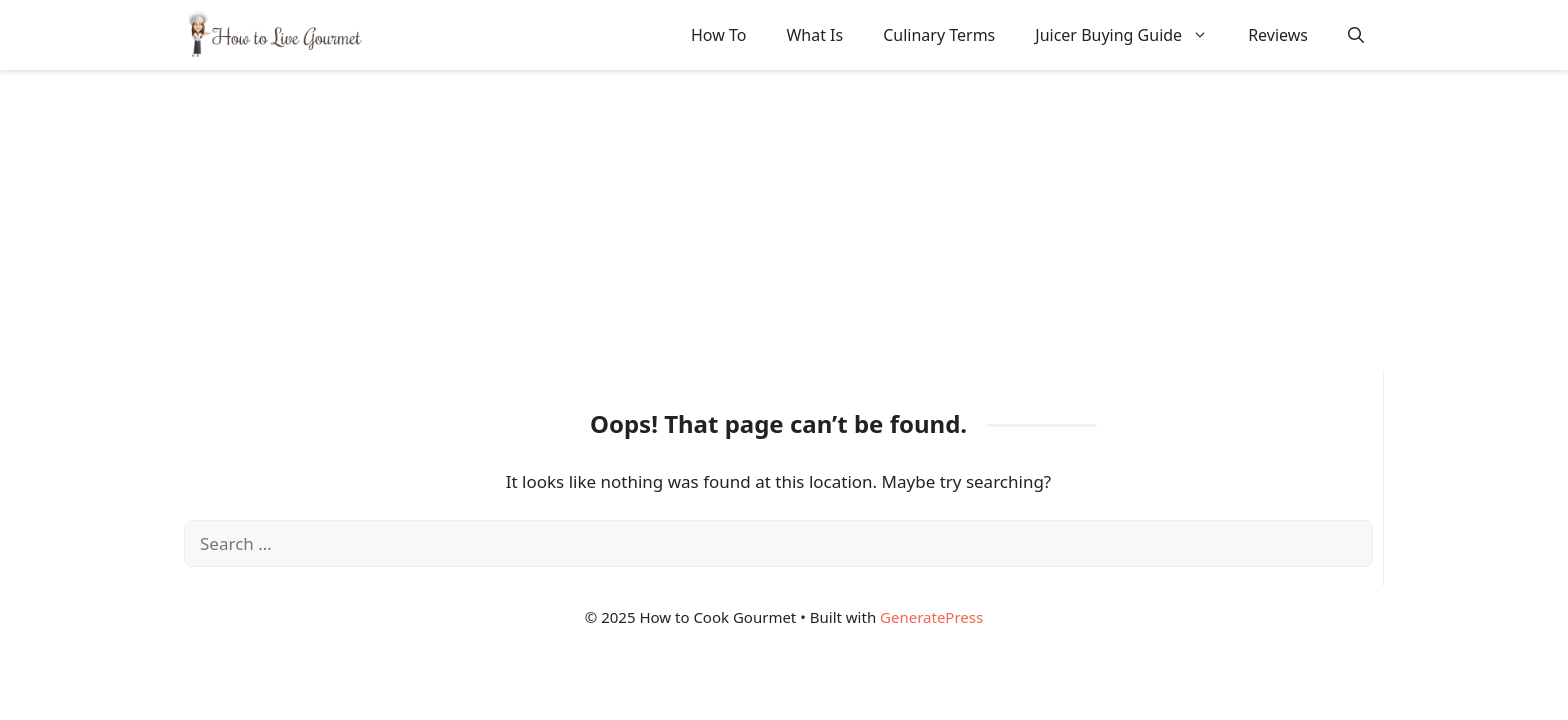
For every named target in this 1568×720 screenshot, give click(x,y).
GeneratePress (931, 617)
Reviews (1278, 35)
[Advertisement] (784, 220)
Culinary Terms (939, 35)
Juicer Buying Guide (1131, 35)
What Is (814, 35)
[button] (1356, 35)
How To (718, 35)
